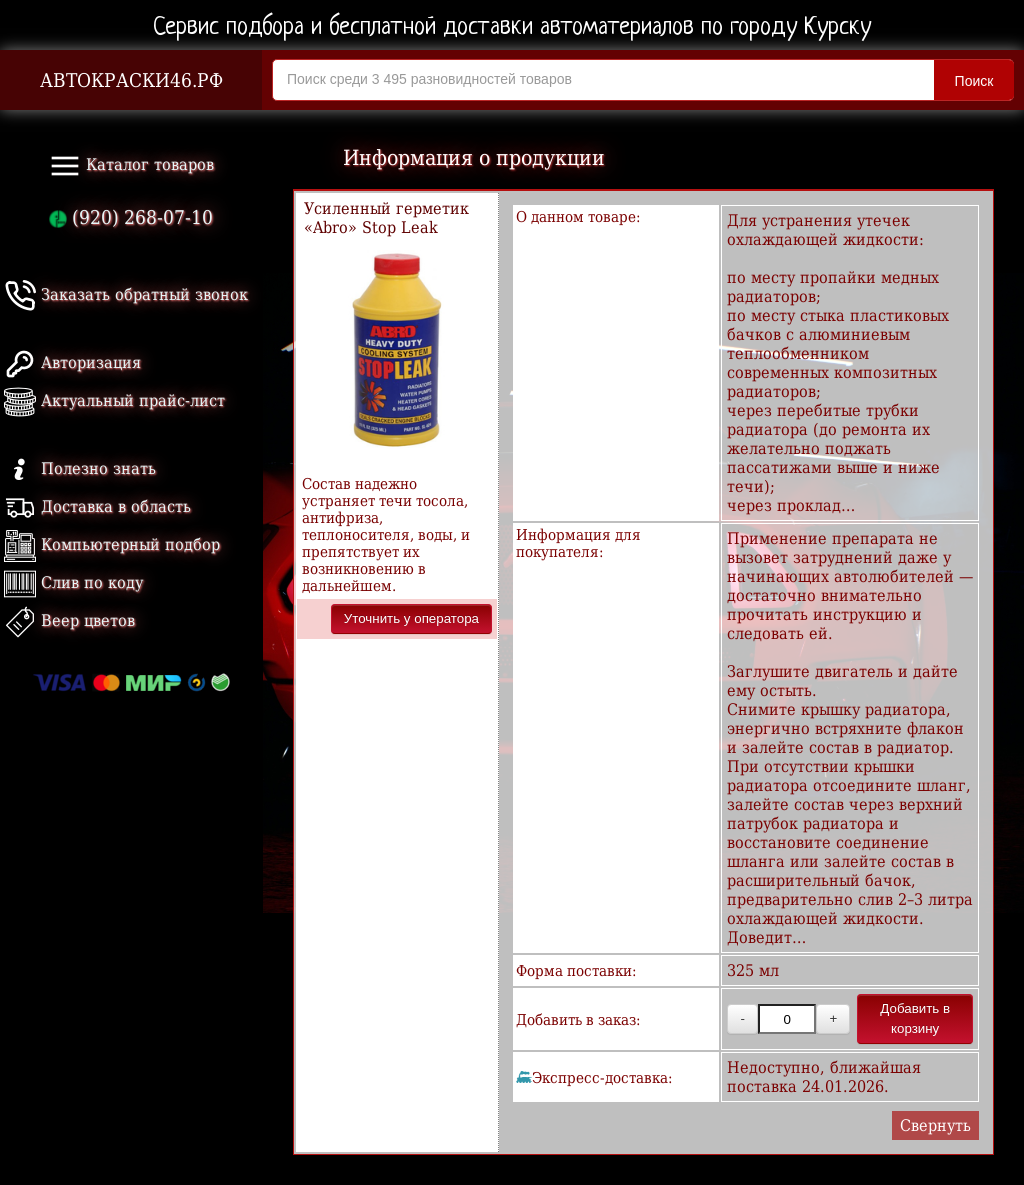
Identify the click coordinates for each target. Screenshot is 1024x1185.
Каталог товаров (131, 166)
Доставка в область (97, 506)
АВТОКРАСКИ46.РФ (131, 80)
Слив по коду (73, 582)
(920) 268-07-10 (131, 217)
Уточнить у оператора (411, 618)
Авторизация (72, 362)
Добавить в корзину (915, 1018)
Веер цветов (69, 620)
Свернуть (935, 1125)
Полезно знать (80, 468)
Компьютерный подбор (112, 544)
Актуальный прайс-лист (114, 400)
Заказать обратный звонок (126, 294)
